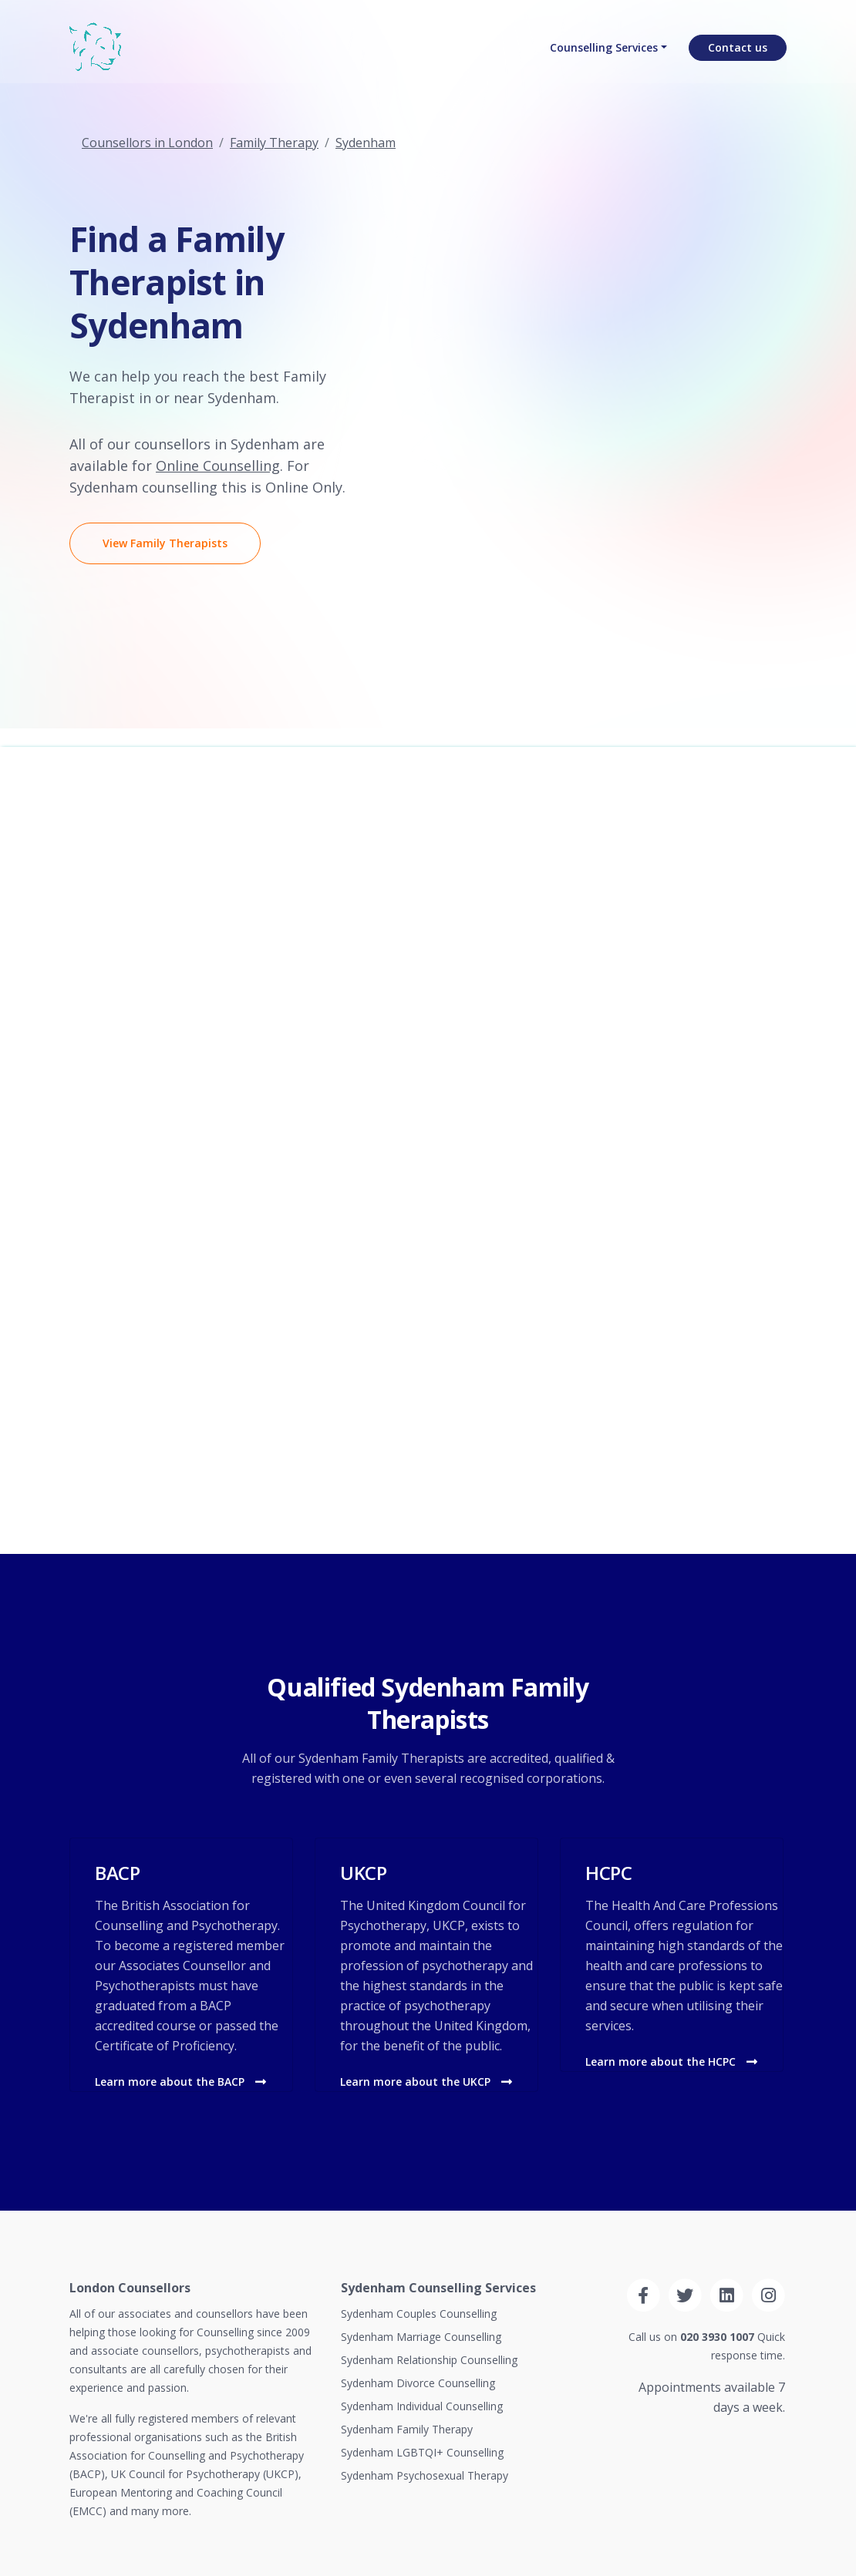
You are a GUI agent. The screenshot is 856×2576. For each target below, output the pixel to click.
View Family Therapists (165, 543)
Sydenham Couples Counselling (419, 2313)
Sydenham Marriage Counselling (421, 2336)
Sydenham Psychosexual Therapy (424, 2475)
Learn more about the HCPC (671, 2061)
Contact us (737, 50)
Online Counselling (218, 465)
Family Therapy (274, 142)
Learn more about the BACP (180, 2081)
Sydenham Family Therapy (407, 2429)
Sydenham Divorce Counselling (418, 2383)
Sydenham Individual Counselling (422, 2406)
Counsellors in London (147, 142)
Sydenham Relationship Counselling (429, 2359)
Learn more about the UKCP (426, 2081)
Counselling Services (604, 50)
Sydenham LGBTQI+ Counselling (422, 2452)
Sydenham (365, 142)
